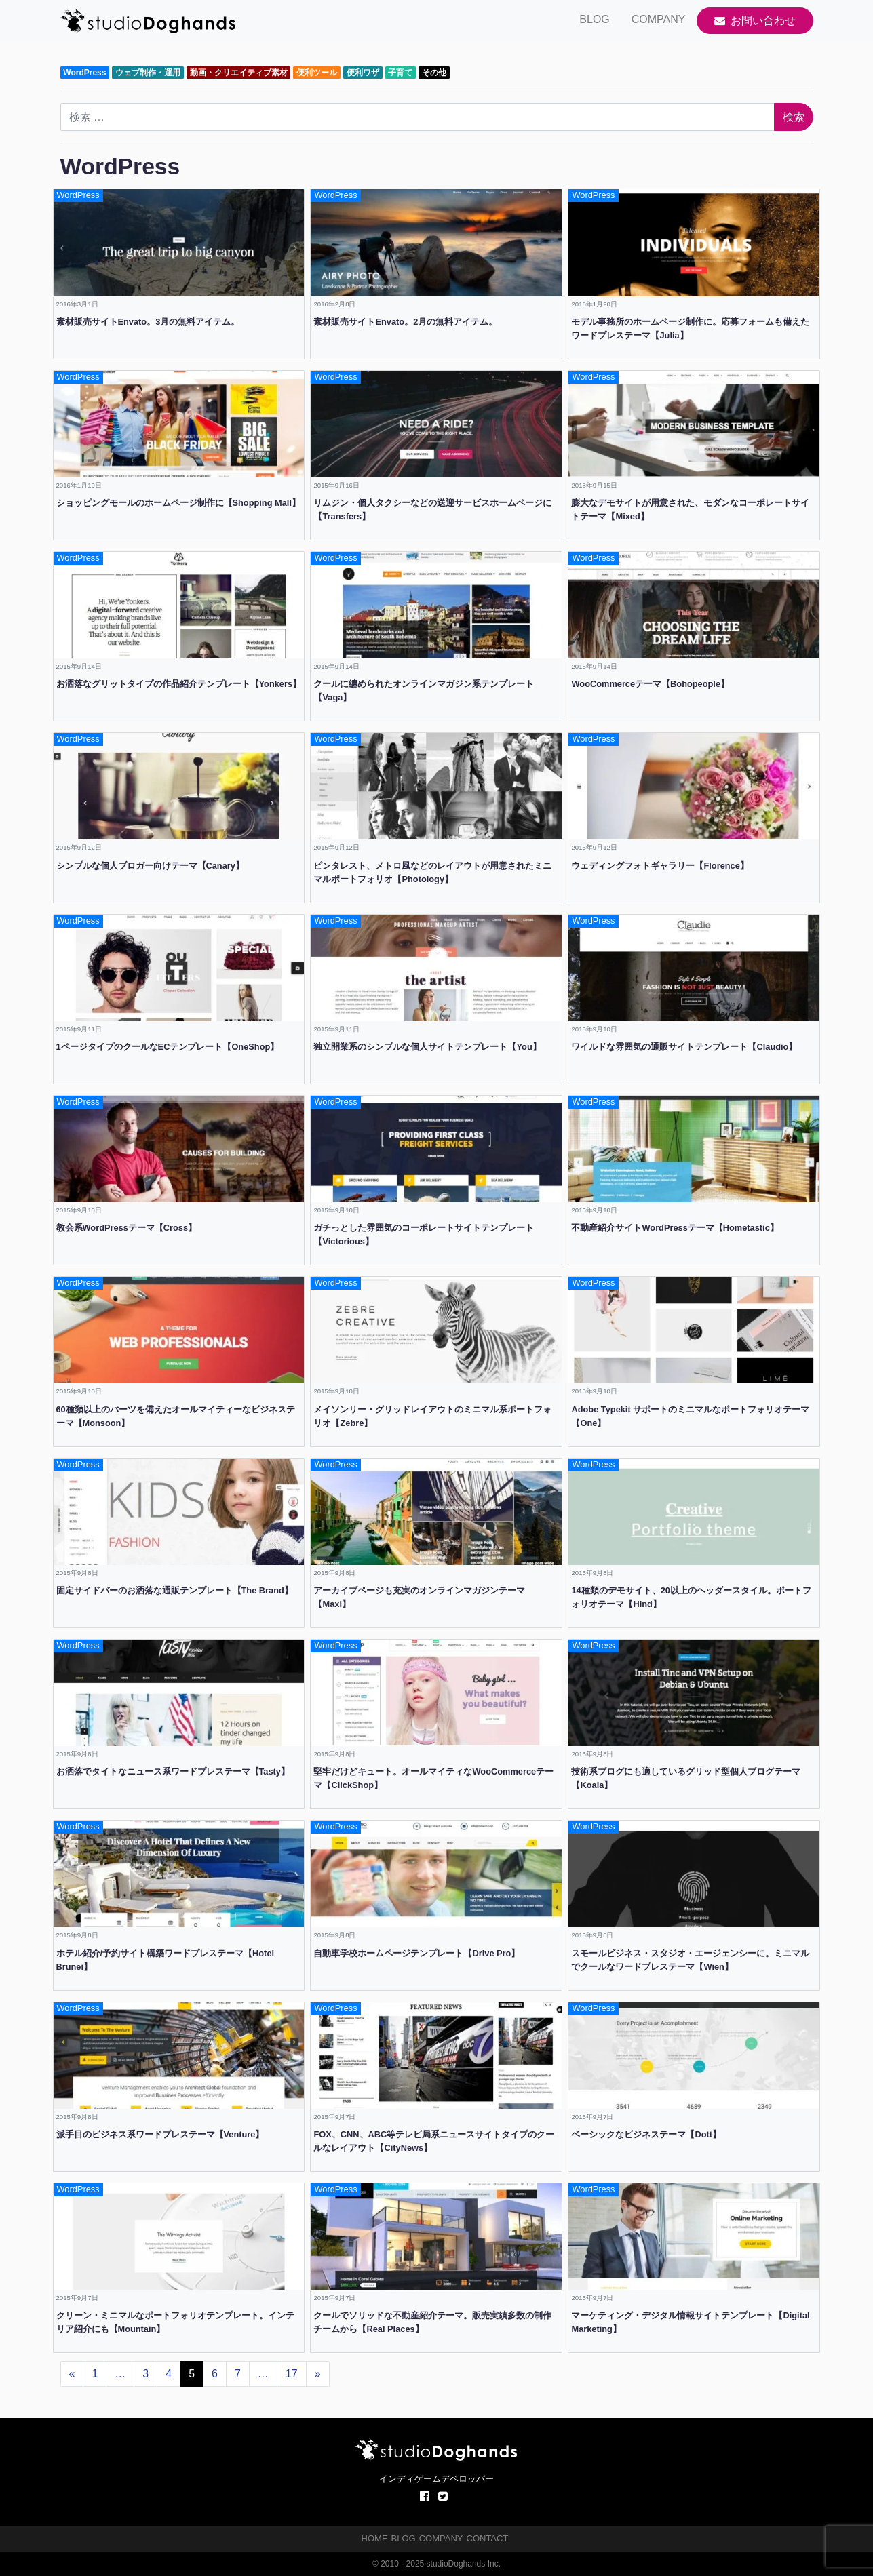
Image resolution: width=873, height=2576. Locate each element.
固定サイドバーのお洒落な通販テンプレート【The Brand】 (174, 1590)
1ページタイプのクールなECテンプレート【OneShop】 (167, 1047)
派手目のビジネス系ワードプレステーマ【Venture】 (160, 2134)
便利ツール (316, 72)
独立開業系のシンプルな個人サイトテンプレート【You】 (427, 1047)
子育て (400, 72)
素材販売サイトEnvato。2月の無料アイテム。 (405, 322)
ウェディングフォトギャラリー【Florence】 (659, 865)
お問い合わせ (755, 20)
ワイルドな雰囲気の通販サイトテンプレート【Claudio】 (684, 1047)
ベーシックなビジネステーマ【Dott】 (646, 2134)
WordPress (84, 72)
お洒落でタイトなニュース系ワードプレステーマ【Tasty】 (173, 1771)
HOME (375, 2538)
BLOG (594, 19)
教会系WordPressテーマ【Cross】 (126, 1228)
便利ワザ (363, 72)
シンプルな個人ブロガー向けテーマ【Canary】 (150, 865)
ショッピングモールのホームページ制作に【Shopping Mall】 (178, 503)
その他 (434, 72)
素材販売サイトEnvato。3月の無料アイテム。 (148, 322)
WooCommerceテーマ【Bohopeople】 (650, 684)
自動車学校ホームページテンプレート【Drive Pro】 (416, 1953)
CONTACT (488, 2538)
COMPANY (659, 19)
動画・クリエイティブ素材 (239, 72)
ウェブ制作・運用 (147, 72)
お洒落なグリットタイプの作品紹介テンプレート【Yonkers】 (179, 684)
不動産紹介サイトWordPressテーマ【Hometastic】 (674, 1228)
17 (292, 2373)
